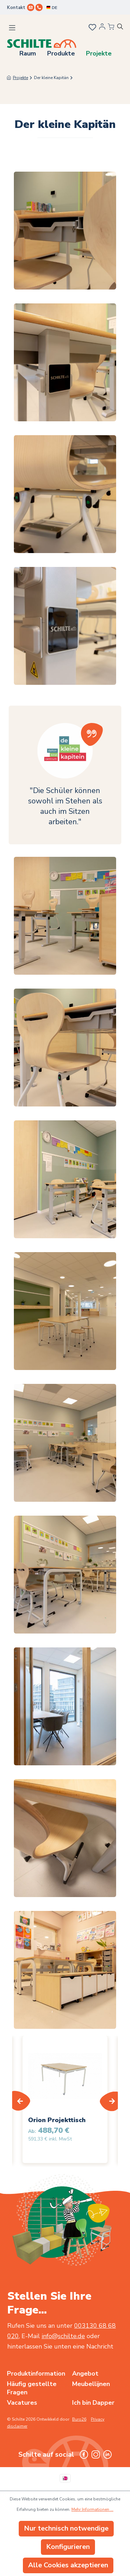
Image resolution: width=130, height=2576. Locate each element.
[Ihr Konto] (102, 28)
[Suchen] (122, 27)
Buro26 (79, 2419)
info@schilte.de (63, 2336)
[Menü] (12, 27)
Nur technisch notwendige (66, 2528)
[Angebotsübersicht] (111, 27)
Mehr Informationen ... (92, 2509)
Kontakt (16, 8)
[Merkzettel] (91, 28)
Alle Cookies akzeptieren (68, 2565)
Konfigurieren (68, 2546)
